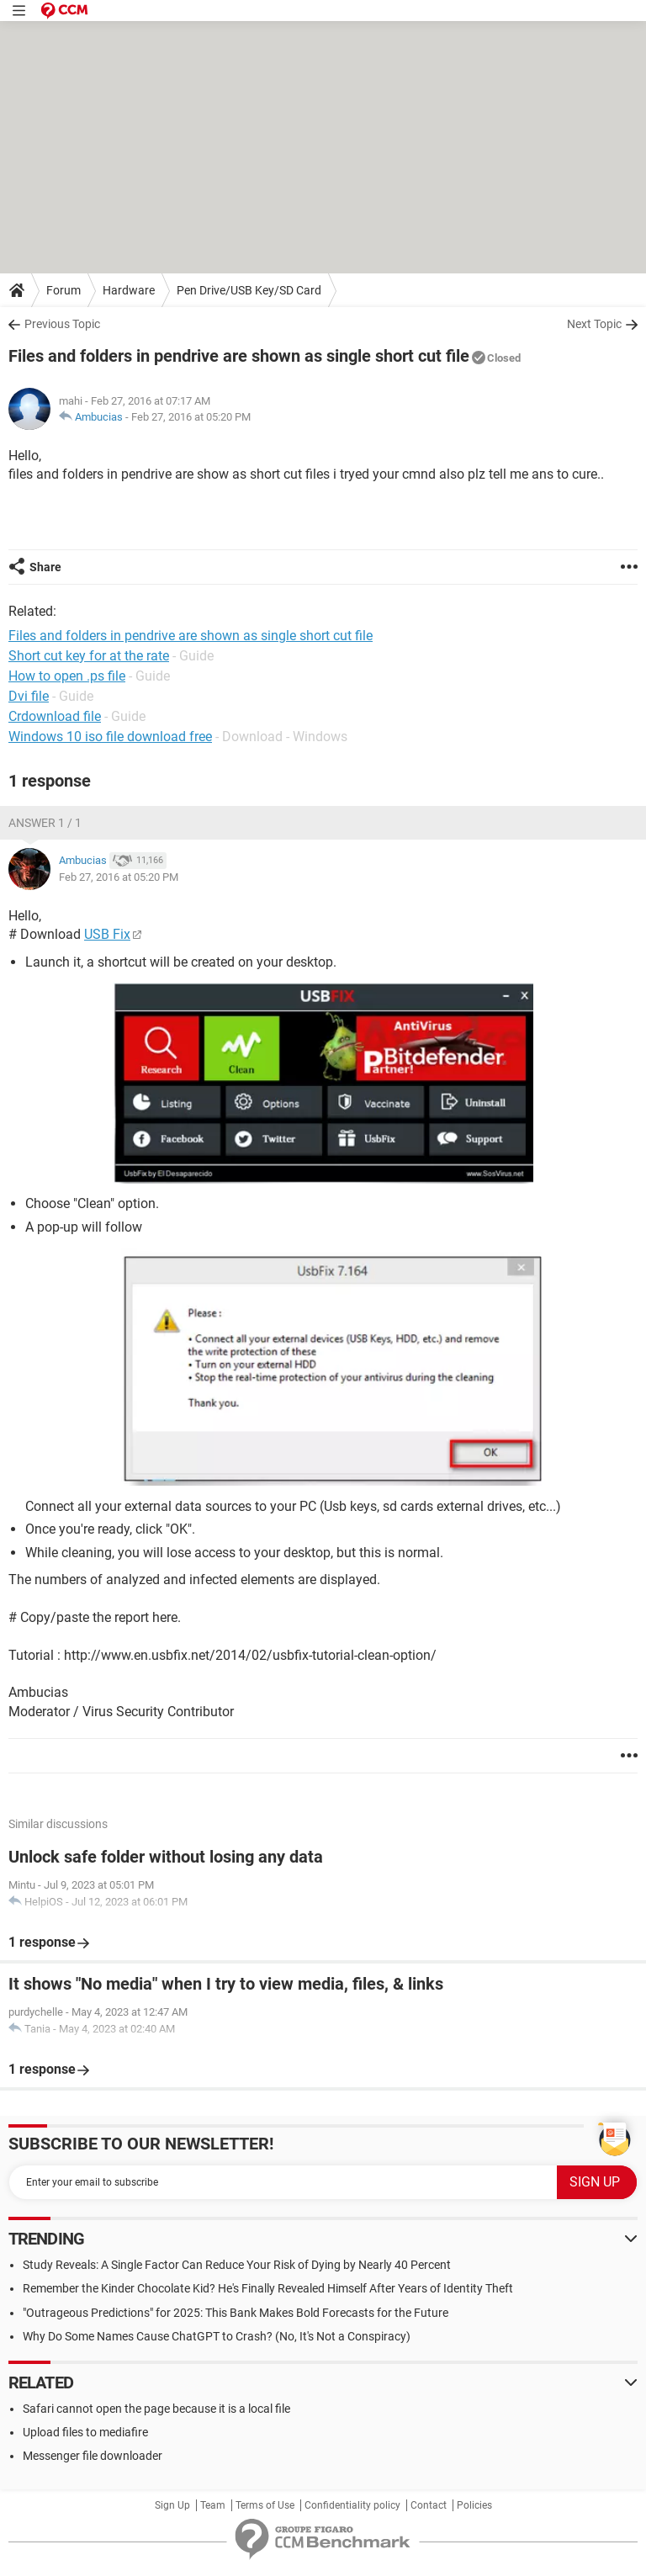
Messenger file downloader (92, 2455)
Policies (474, 2505)
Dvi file (28, 696)
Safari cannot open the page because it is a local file (156, 2408)
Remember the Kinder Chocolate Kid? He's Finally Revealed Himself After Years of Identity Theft (268, 2288)
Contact (428, 2505)
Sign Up (172, 2505)
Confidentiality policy (352, 2505)
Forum (63, 290)
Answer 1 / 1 (45, 823)
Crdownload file (54, 716)
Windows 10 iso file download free (110, 737)
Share (45, 567)
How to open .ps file (66, 676)
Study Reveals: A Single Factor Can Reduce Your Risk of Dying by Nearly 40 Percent (237, 2264)
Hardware (129, 290)
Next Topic (594, 324)
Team (212, 2505)
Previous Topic (62, 324)
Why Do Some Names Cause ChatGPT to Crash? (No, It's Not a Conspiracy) (216, 2336)
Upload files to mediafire (85, 2432)
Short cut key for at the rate (88, 656)
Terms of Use (265, 2505)
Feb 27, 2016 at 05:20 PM (191, 417)
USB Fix (107, 934)
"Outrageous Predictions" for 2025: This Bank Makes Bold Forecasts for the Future (235, 2312)
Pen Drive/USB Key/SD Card (249, 290)
